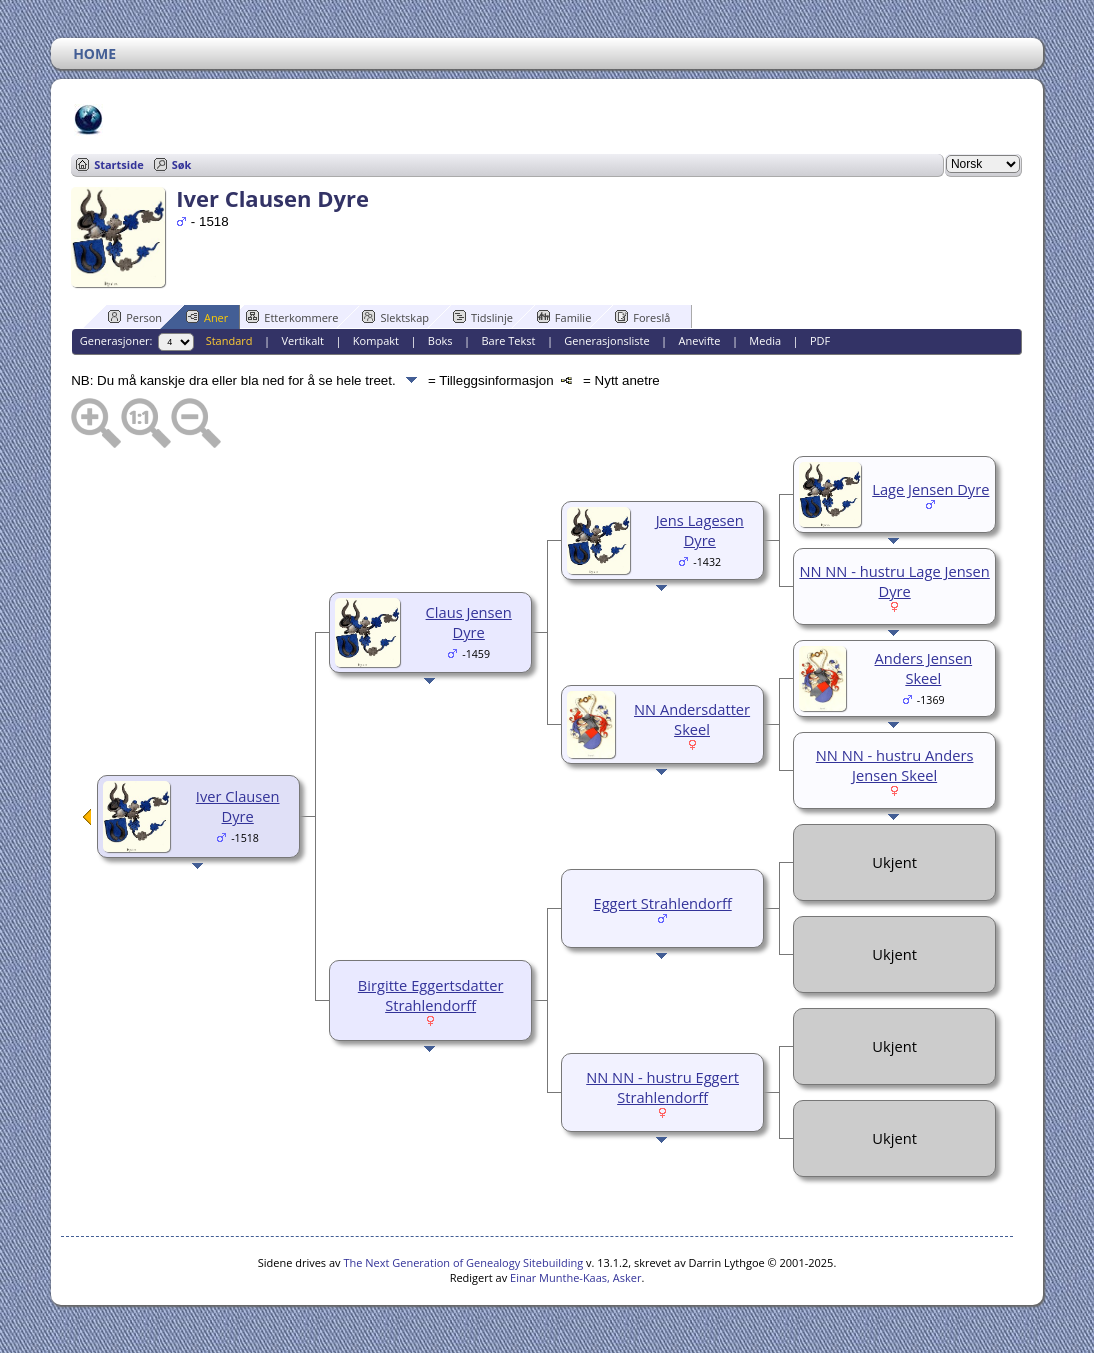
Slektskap (395, 317)
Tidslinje (483, 317)
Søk (182, 164)
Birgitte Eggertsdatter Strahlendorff (431, 995)
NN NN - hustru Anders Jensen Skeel (895, 765)
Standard (229, 340)
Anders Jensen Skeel (924, 668)
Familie (564, 317)
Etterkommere (292, 317)
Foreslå (642, 317)
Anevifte (700, 340)
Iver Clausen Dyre (238, 806)
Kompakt (376, 340)
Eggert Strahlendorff (663, 903)
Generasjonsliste (606, 340)
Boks (440, 340)
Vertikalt (302, 340)
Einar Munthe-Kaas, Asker (575, 1277)
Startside (119, 164)
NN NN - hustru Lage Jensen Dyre (894, 581)
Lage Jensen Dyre (930, 489)
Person (135, 317)
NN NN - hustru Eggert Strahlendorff (662, 1087)
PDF (820, 340)
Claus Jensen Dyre (469, 622)
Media (765, 340)
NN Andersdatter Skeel (692, 719)
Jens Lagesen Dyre (700, 530)
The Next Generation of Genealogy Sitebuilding (463, 1262)
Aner (207, 317)
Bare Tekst (509, 340)
